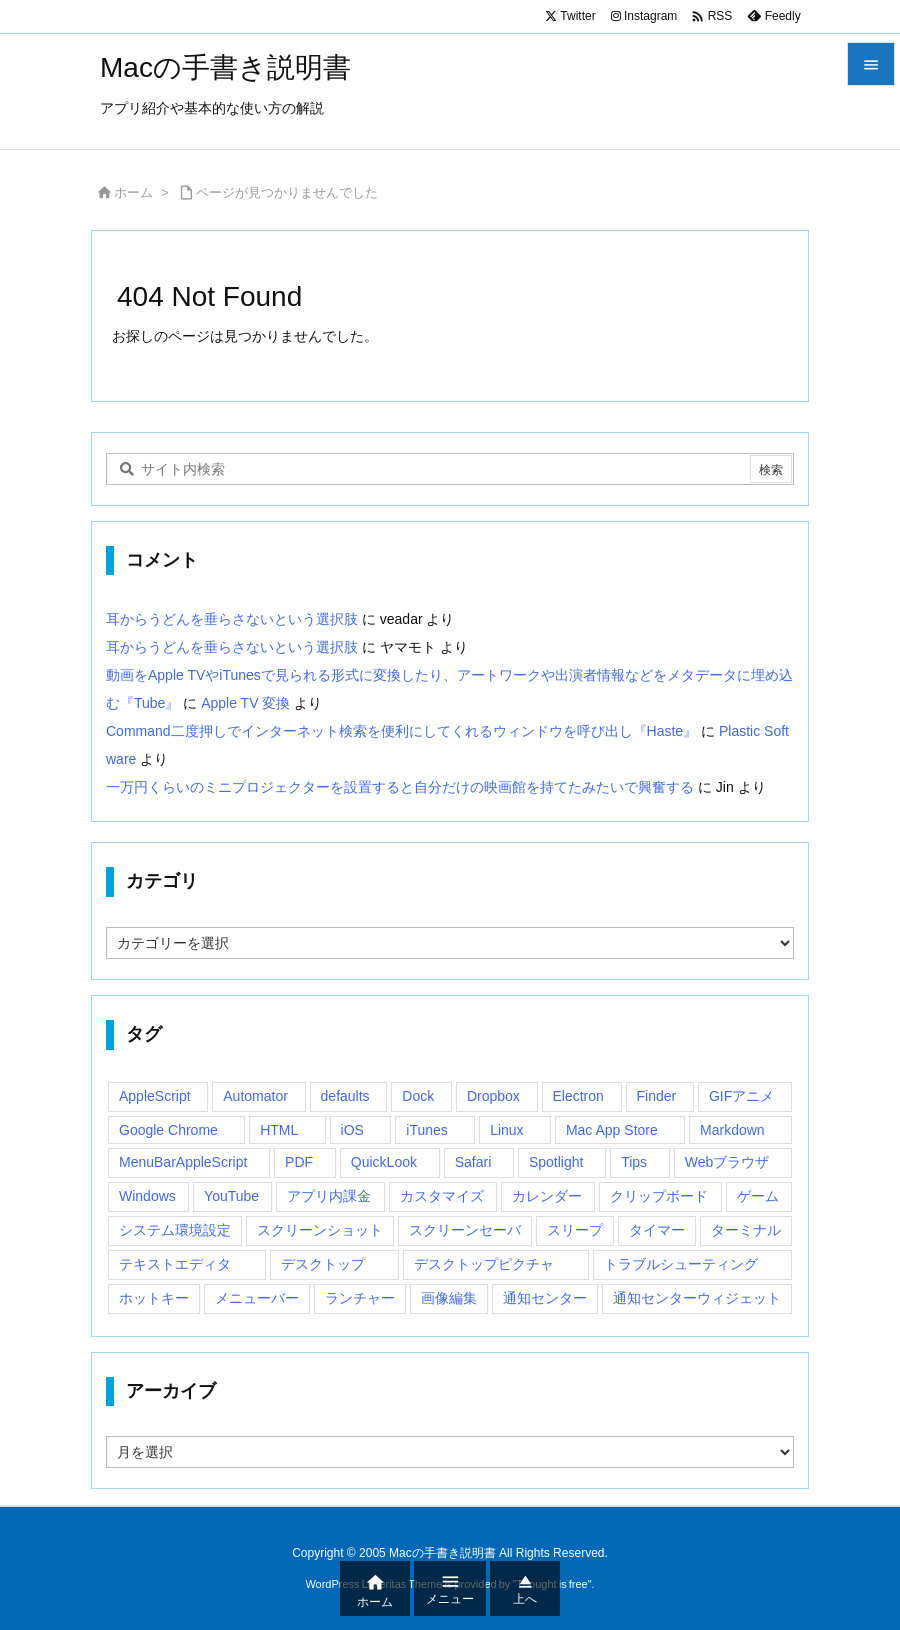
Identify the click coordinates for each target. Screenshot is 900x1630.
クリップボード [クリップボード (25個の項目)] (659, 1196)
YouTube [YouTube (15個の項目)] (231, 1196)
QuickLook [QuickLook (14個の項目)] (384, 1162)
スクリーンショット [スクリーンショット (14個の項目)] (320, 1230)
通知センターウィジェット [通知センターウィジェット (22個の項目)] (697, 1298)
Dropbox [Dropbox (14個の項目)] (493, 1096)
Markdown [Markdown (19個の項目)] (732, 1130)
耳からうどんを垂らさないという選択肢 (232, 619)
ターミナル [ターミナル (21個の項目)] (746, 1230)
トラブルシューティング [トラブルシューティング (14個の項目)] (681, 1264)
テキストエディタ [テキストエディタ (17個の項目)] (175, 1264)
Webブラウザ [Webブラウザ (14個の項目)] (727, 1162)
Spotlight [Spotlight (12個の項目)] (556, 1162)
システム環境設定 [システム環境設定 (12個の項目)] (175, 1230)
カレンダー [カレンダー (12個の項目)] (547, 1196)
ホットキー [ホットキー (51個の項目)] (154, 1298)
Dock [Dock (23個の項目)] (418, 1096)
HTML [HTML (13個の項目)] (279, 1130)
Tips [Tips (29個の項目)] (634, 1162)
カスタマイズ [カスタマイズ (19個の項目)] (442, 1196)
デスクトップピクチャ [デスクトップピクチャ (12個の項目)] (484, 1264)
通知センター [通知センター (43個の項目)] (545, 1298)
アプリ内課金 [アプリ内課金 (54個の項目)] (329, 1196)
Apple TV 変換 (245, 703)
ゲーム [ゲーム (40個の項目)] (758, 1196)
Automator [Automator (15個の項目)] (255, 1096)
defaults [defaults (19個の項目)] (345, 1096)
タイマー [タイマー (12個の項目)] (657, 1230)
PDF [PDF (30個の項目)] (299, 1162)
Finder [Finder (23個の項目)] (657, 1096)
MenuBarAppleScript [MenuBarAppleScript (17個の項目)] (183, 1162)
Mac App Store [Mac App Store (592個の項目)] (612, 1130)
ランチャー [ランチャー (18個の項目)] (360, 1298)
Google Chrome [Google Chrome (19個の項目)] (168, 1130)
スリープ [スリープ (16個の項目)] (575, 1230)
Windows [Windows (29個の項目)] (147, 1196)
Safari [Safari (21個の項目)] (473, 1162)
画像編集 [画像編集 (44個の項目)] (449, 1298)
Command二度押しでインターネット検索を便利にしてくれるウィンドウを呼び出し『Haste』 (401, 731)
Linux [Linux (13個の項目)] (506, 1130)
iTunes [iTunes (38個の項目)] (427, 1130)
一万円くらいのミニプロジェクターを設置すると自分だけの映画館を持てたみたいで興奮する (400, 787)
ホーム (133, 192)
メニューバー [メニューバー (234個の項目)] (257, 1298)
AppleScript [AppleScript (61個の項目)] (155, 1096)
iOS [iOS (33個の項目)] (352, 1130)
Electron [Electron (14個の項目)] (578, 1096)
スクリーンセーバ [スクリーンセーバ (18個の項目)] (465, 1230)
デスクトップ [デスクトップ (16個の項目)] (323, 1264)
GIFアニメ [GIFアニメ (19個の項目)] (741, 1096)
